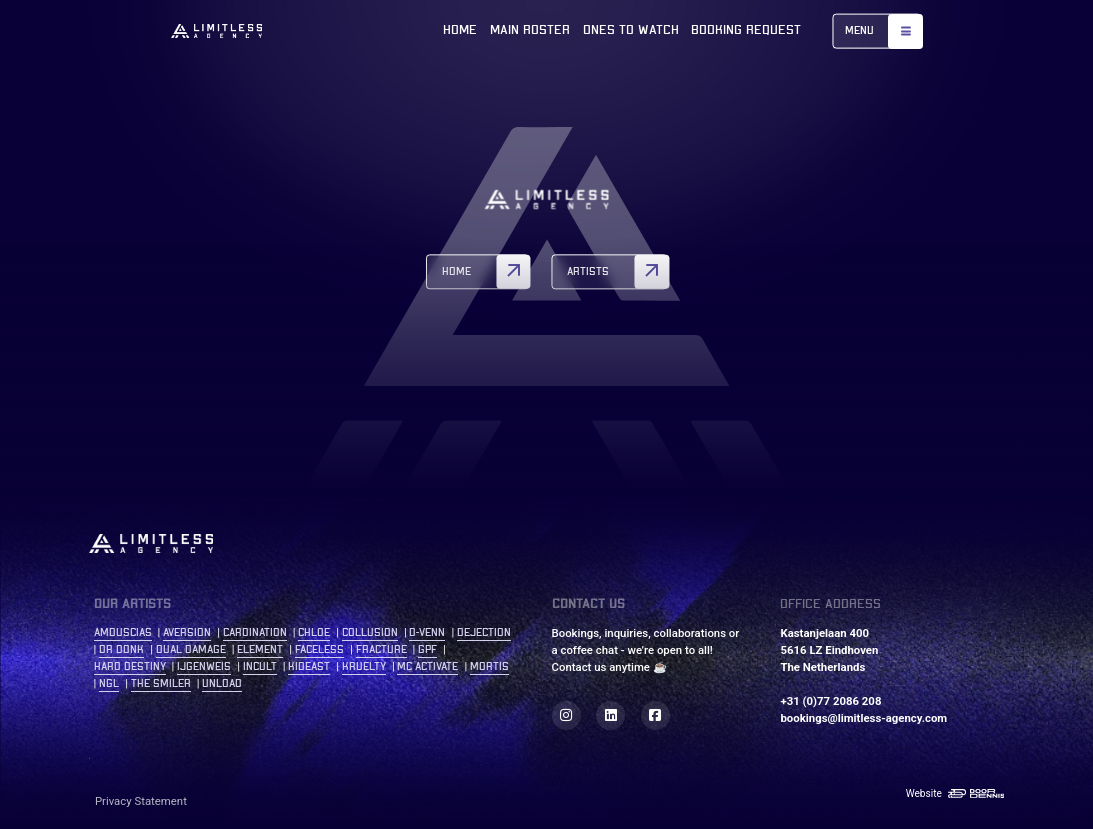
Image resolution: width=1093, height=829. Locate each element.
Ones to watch (631, 30)
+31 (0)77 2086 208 (830, 701)
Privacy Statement (141, 801)
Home (460, 30)
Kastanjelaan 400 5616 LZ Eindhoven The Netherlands (829, 650)
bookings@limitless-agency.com (863, 718)
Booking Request (746, 30)
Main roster (530, 30)
